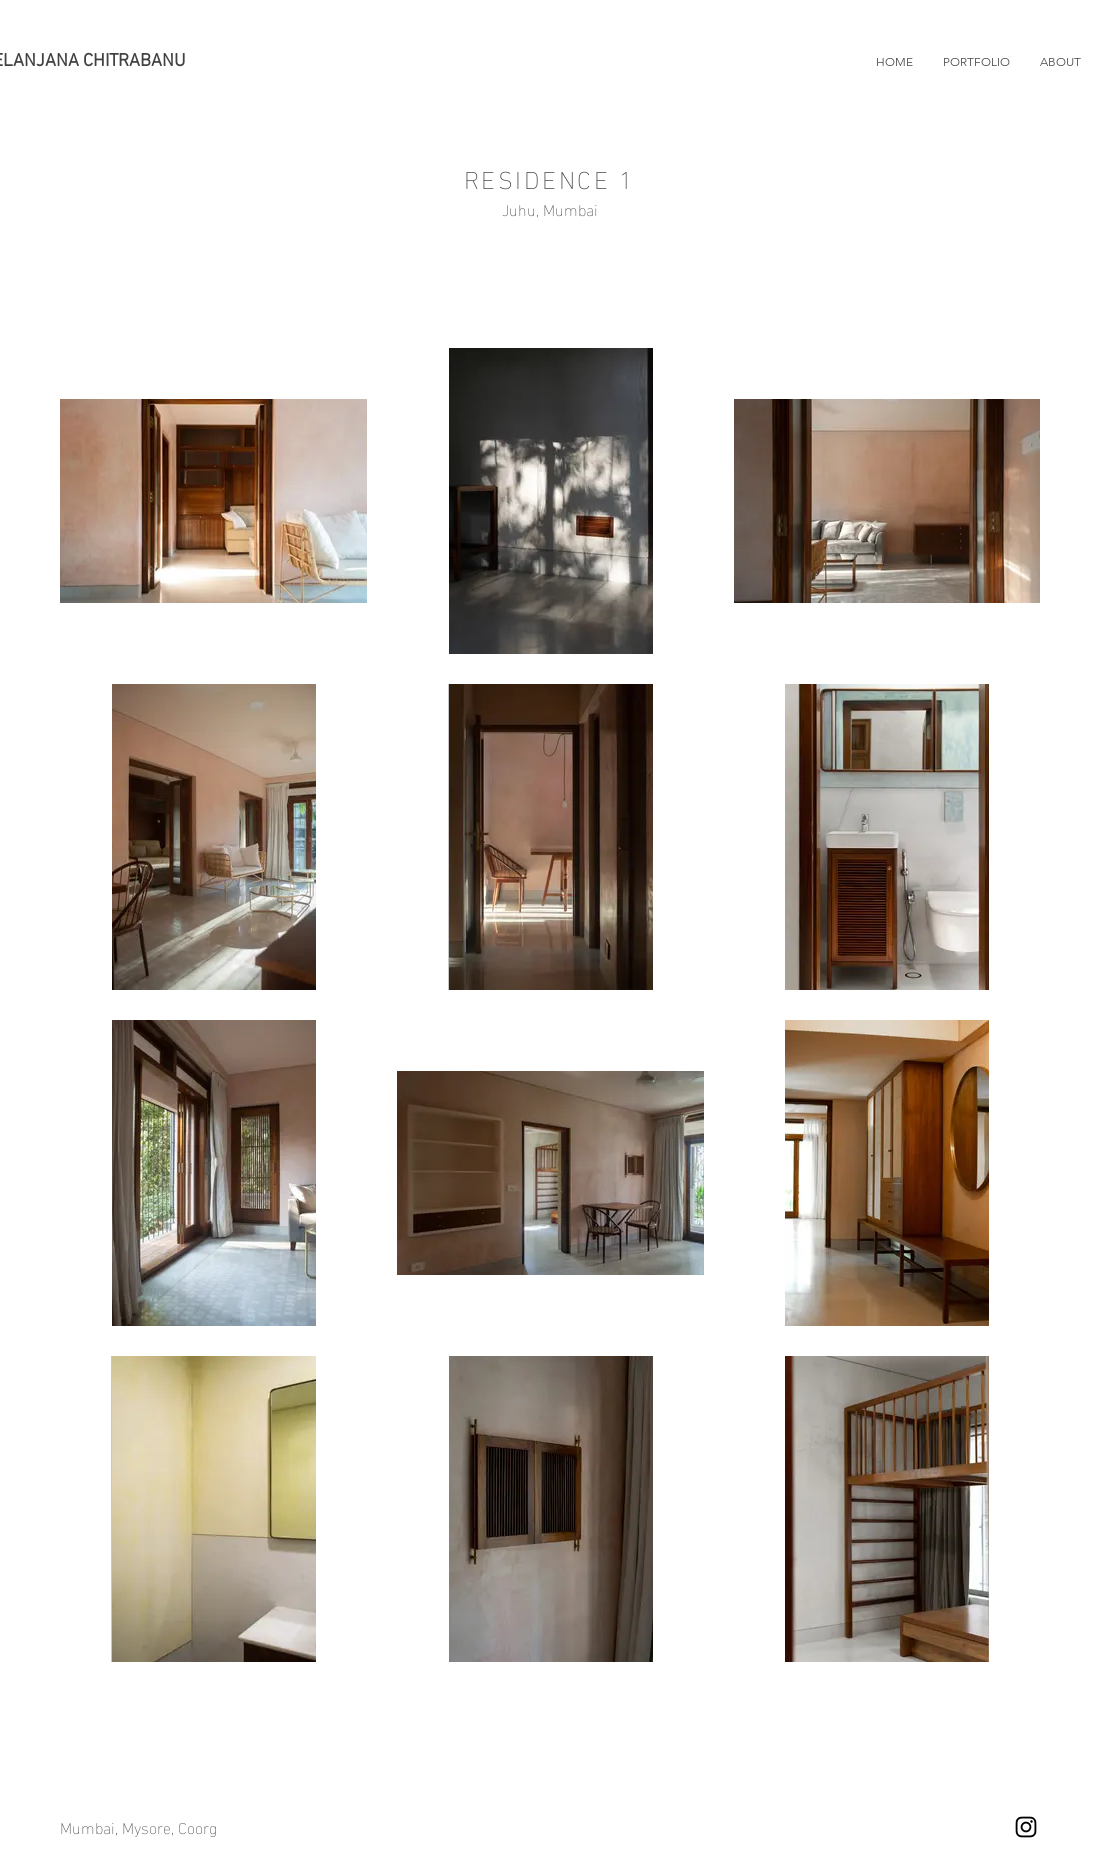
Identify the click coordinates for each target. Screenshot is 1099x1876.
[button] (976, 62)
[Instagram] (1026, 1827)
